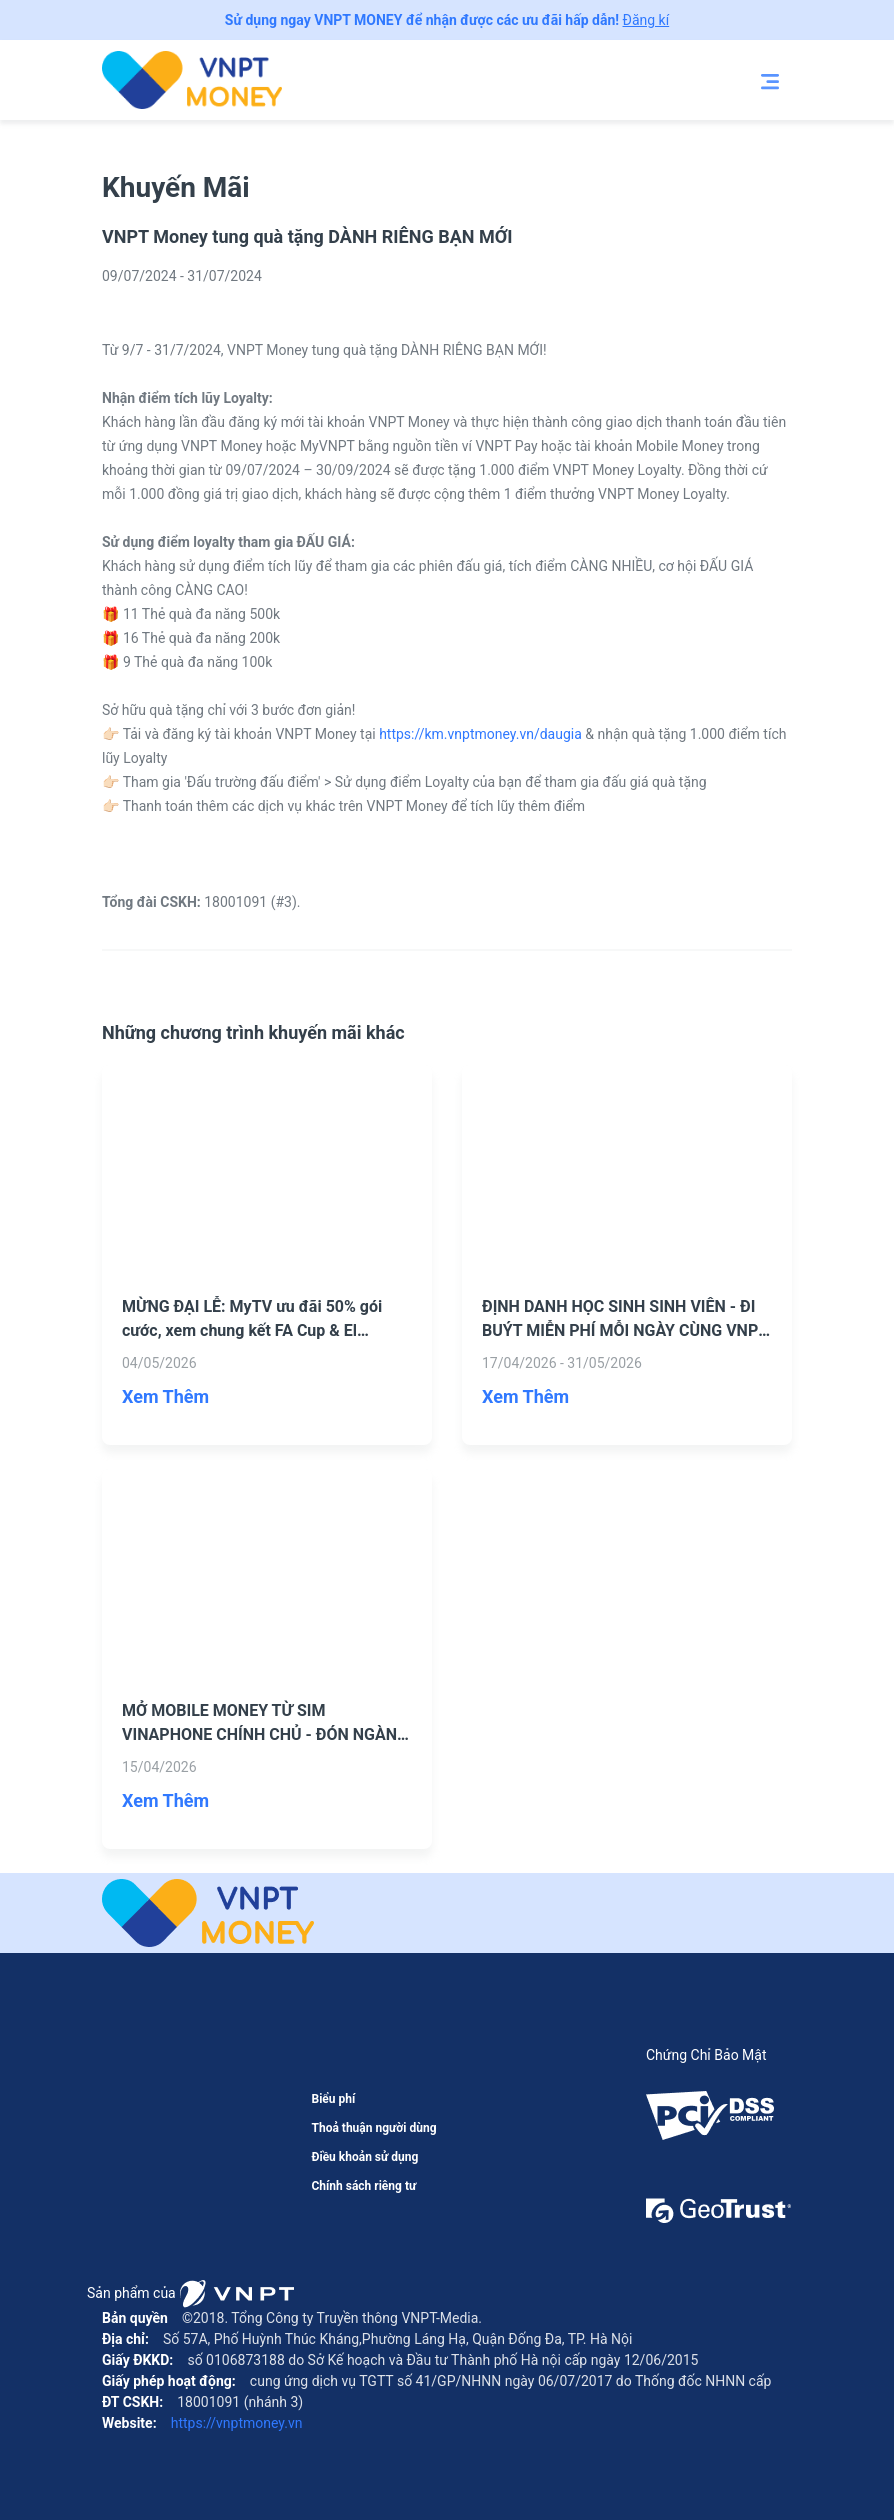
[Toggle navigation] (770, 80)
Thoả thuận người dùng (373, 2128)
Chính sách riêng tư (363, 2186)
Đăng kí (646, 20)
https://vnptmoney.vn (234, 2423)
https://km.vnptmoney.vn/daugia (480, 734)
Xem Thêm (165, 1396)
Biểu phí (333, 2099)
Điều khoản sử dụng (364, 2157)
